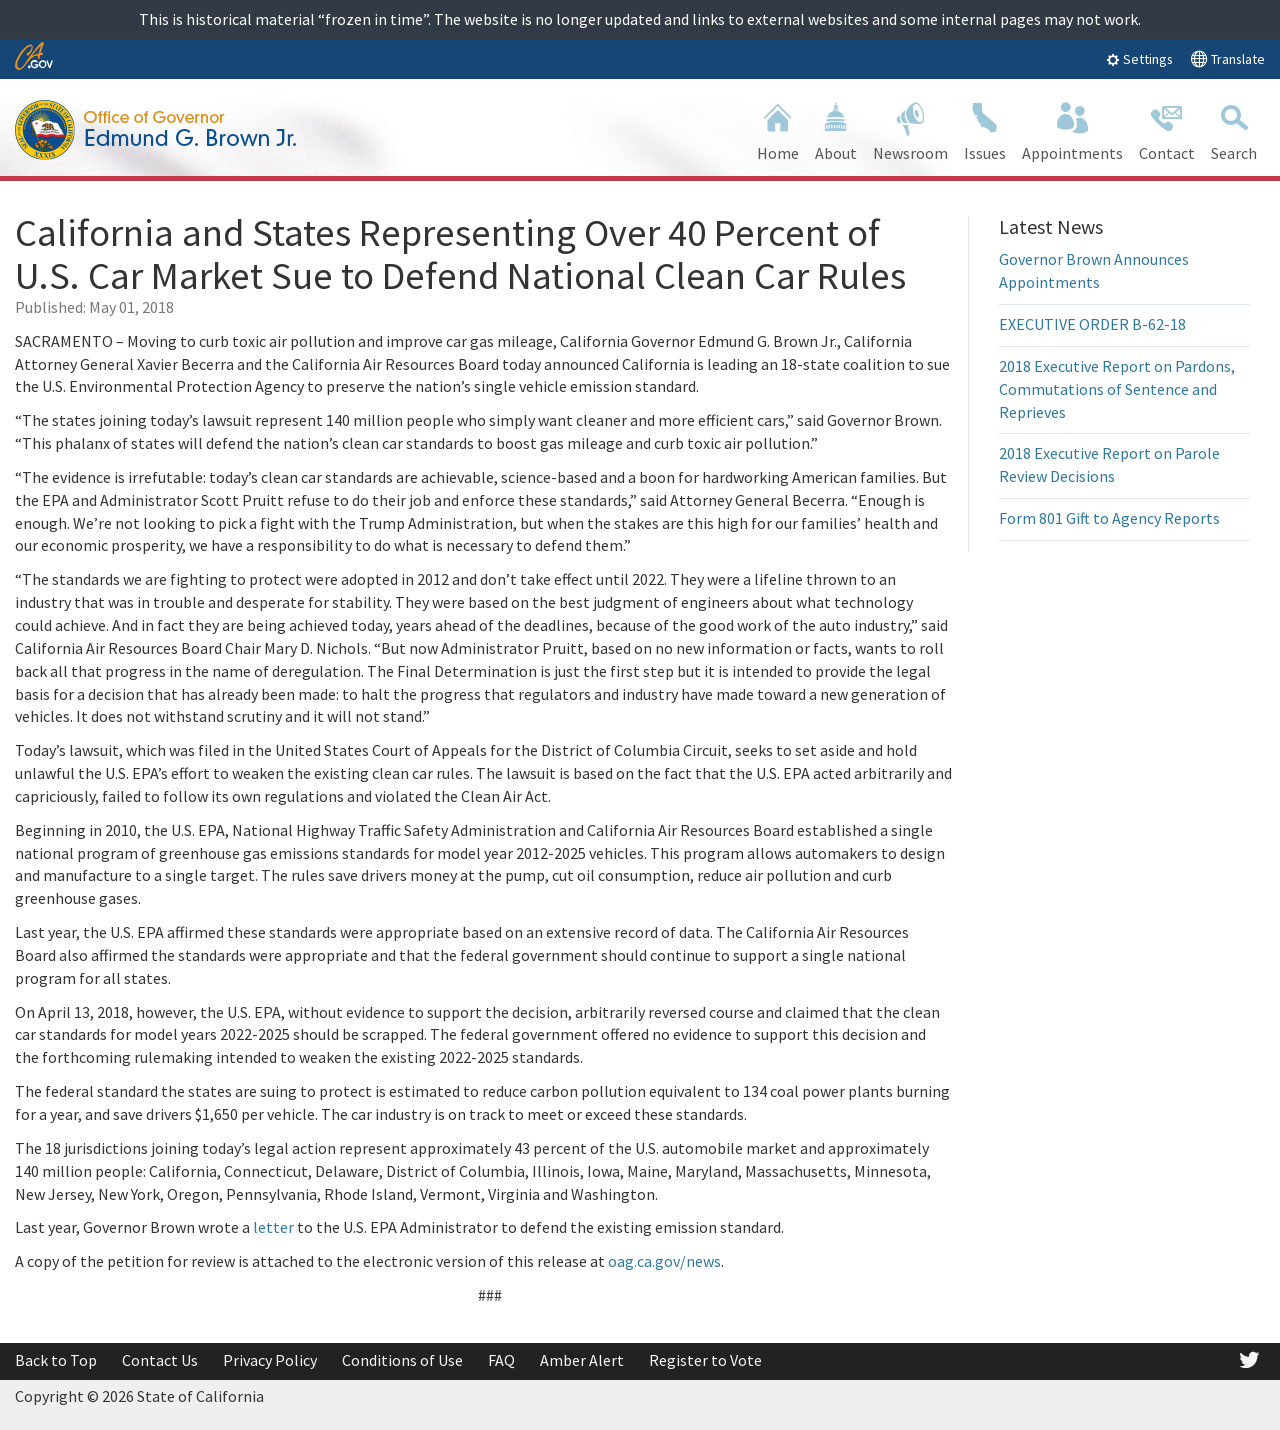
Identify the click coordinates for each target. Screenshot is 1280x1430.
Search (1234, 129)
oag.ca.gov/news (664, 1261)
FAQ (501, 1360)
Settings (1139, 59)
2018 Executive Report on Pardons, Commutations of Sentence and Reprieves (1117, 389)
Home (778, 129)
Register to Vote (705, 1360)
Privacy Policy (270, 1360)
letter (273, 1227)
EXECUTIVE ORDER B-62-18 (1092, 324)
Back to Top (56, 1360)
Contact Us (160, 1360)
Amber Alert (582, 1360)
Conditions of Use (402, 1360)
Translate (1227, 58)
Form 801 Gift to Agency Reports (1109, 518)
